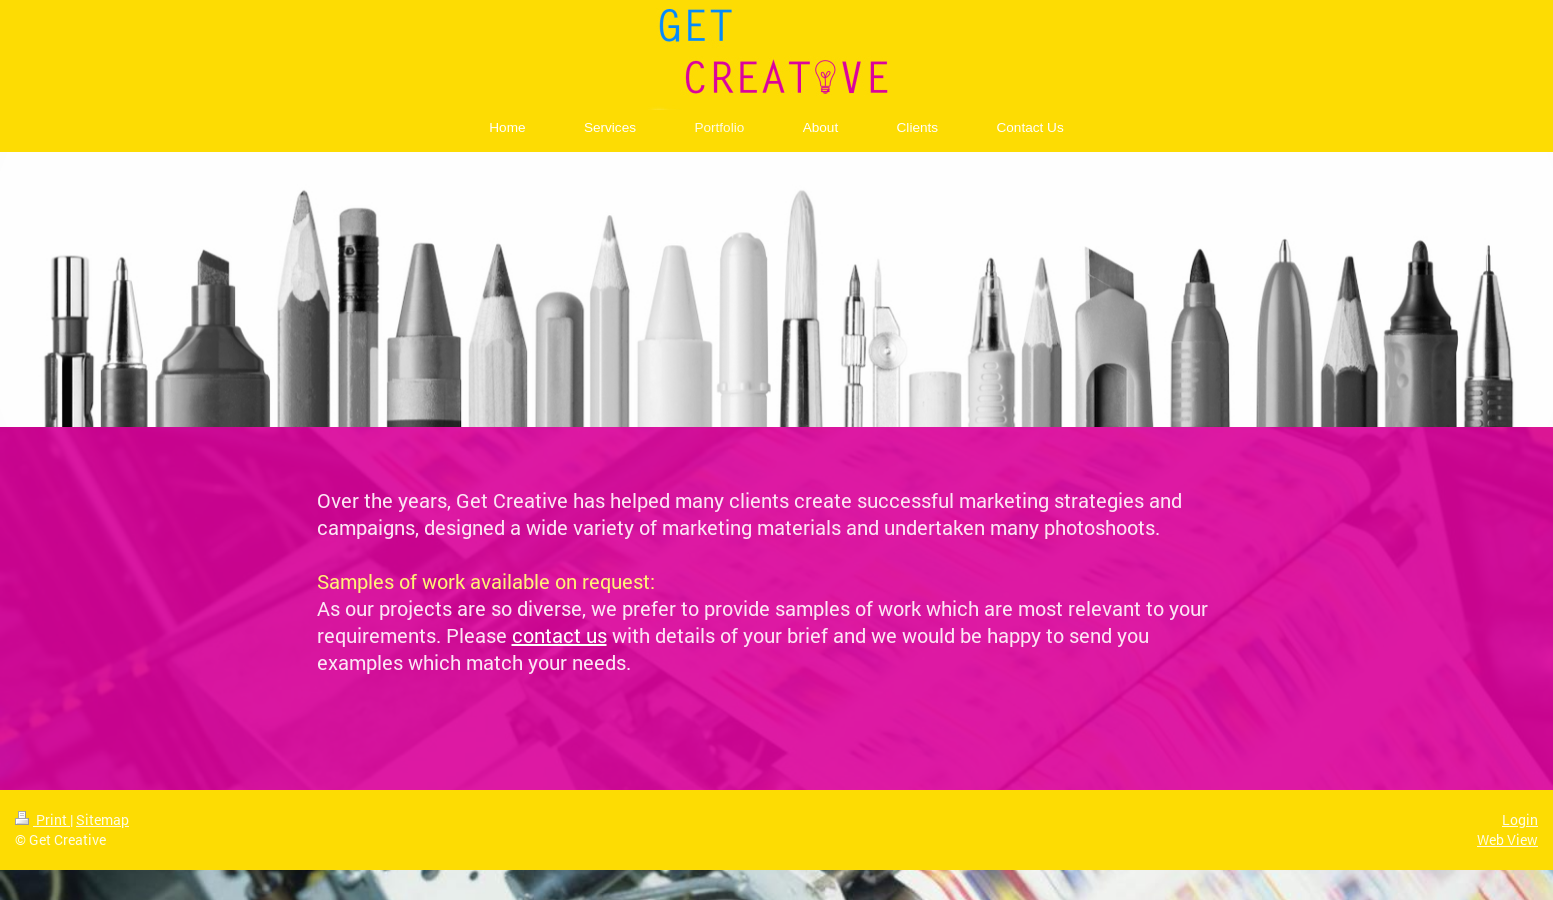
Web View (1507, 839)
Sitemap (102, 819)
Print (42, 819)
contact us (559, 635)
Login (1520, 819)
